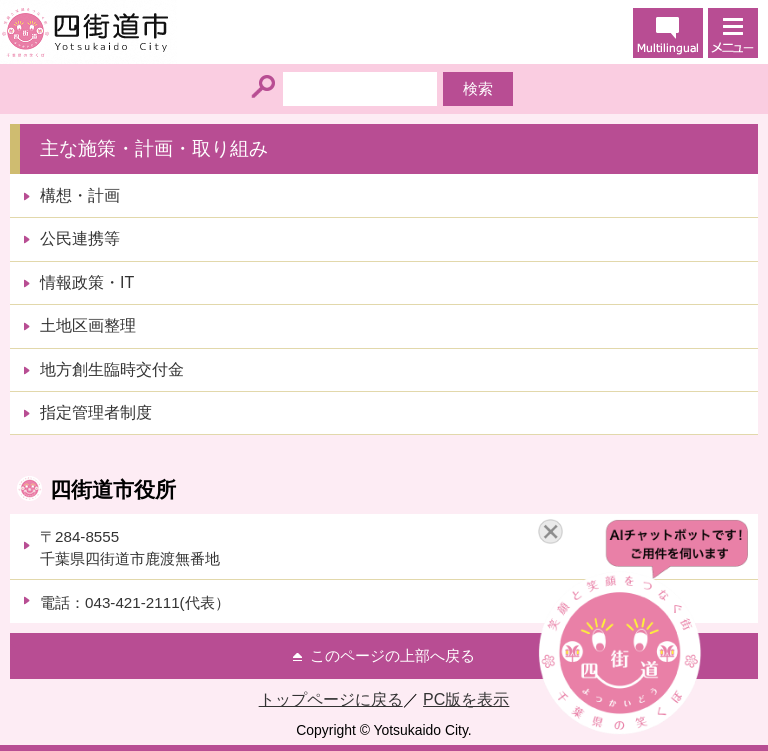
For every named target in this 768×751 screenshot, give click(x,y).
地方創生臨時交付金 (112, 369)
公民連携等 (80, 238)
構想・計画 (80, 195)
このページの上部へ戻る (392, 655)
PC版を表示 (466, 699)
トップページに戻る (331, 699)
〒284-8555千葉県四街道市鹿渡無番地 (130, 547)
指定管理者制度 (96, 412)
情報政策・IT (87, 282)
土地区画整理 (88, 325)
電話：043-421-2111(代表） (135, 602)
